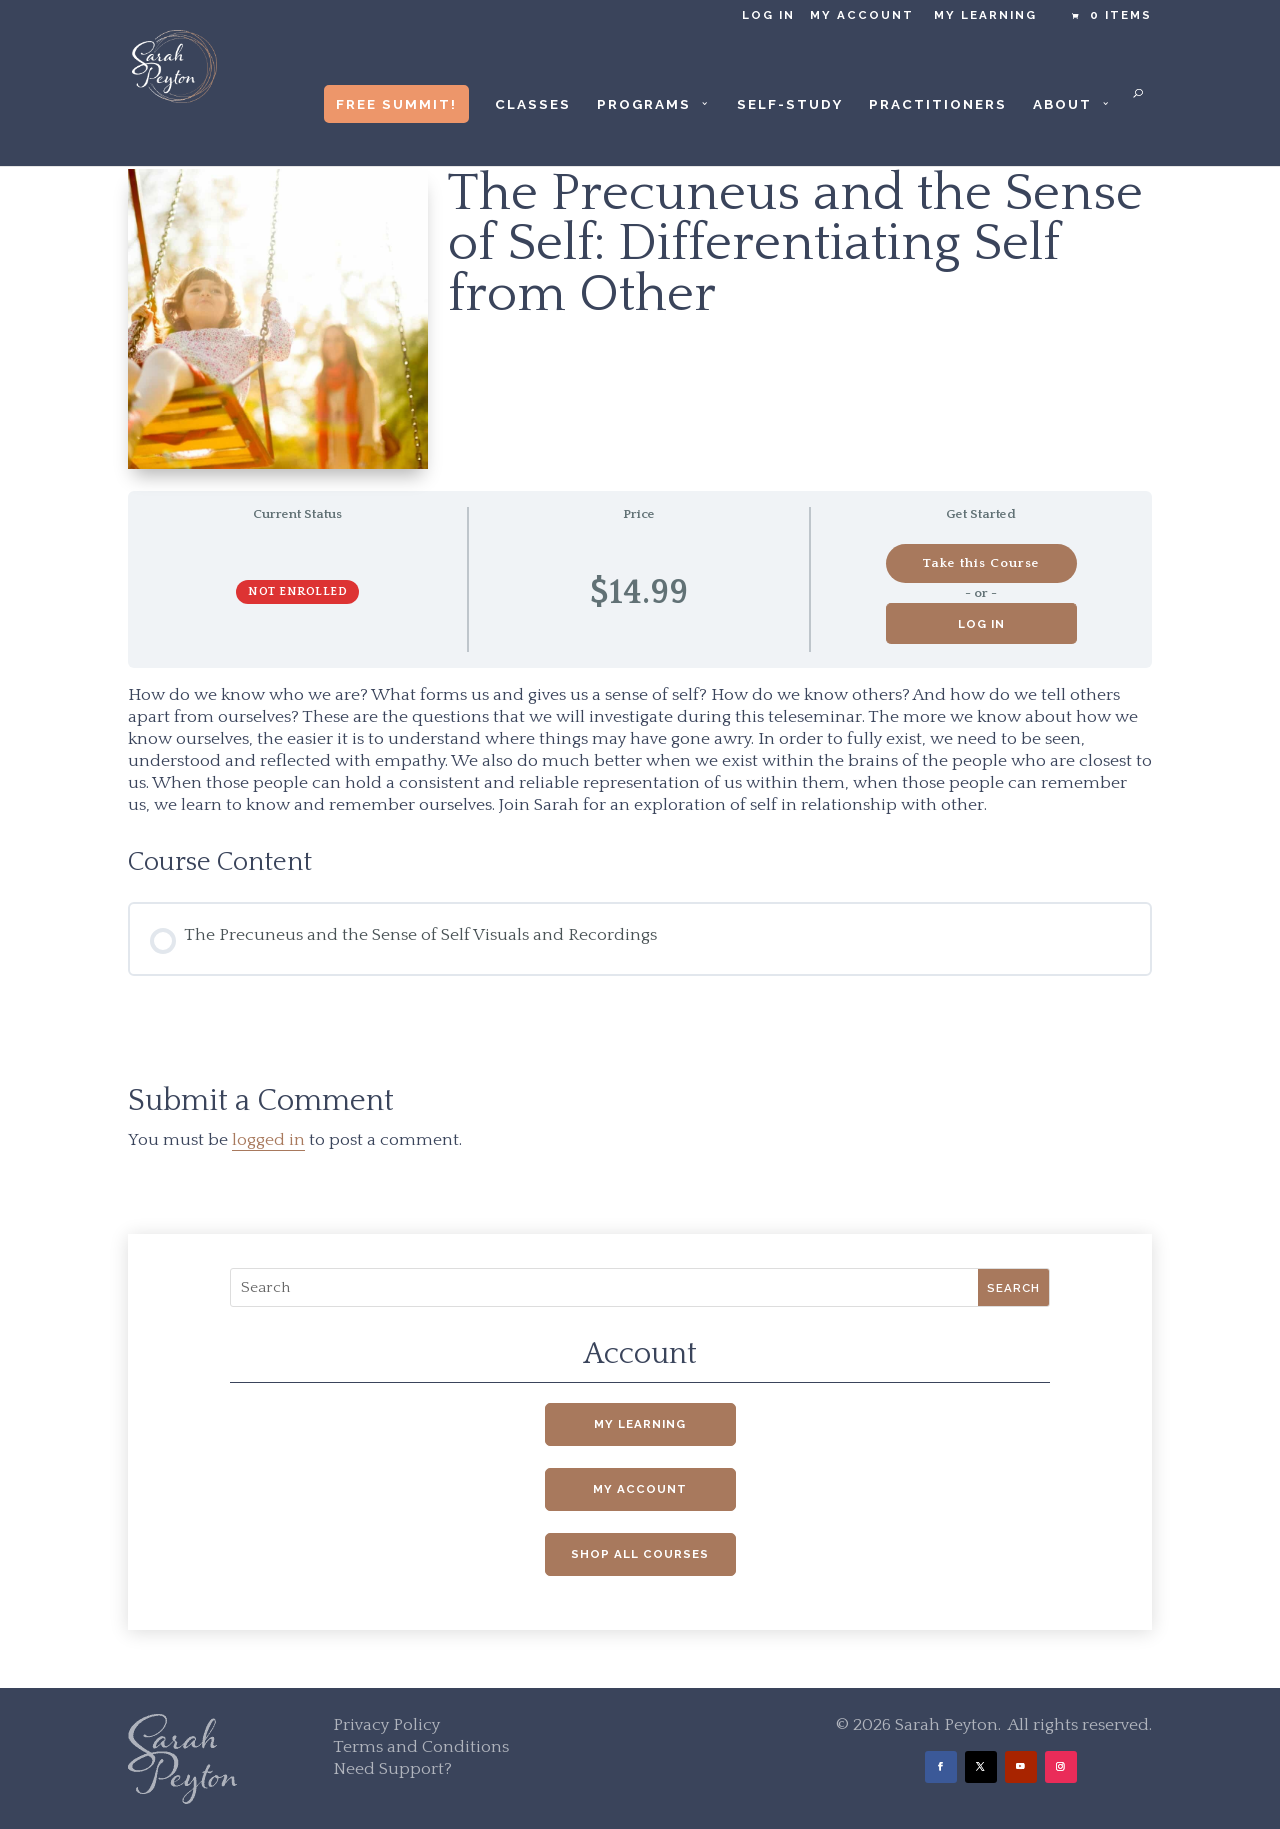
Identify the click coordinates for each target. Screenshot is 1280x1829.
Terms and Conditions (421, 1747)
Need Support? (392, 1769)
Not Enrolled (297, 591)
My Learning (985, 15)
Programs (644, 104)
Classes (533, 104)
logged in (268, 1140)
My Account (862, 15)
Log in (768, 15)
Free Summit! (396, 104)
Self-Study (790, 104)
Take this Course (981, 563)
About (1062, 104)
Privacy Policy (386, 1725)
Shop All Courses (640, 1554)
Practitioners (938, 104)
